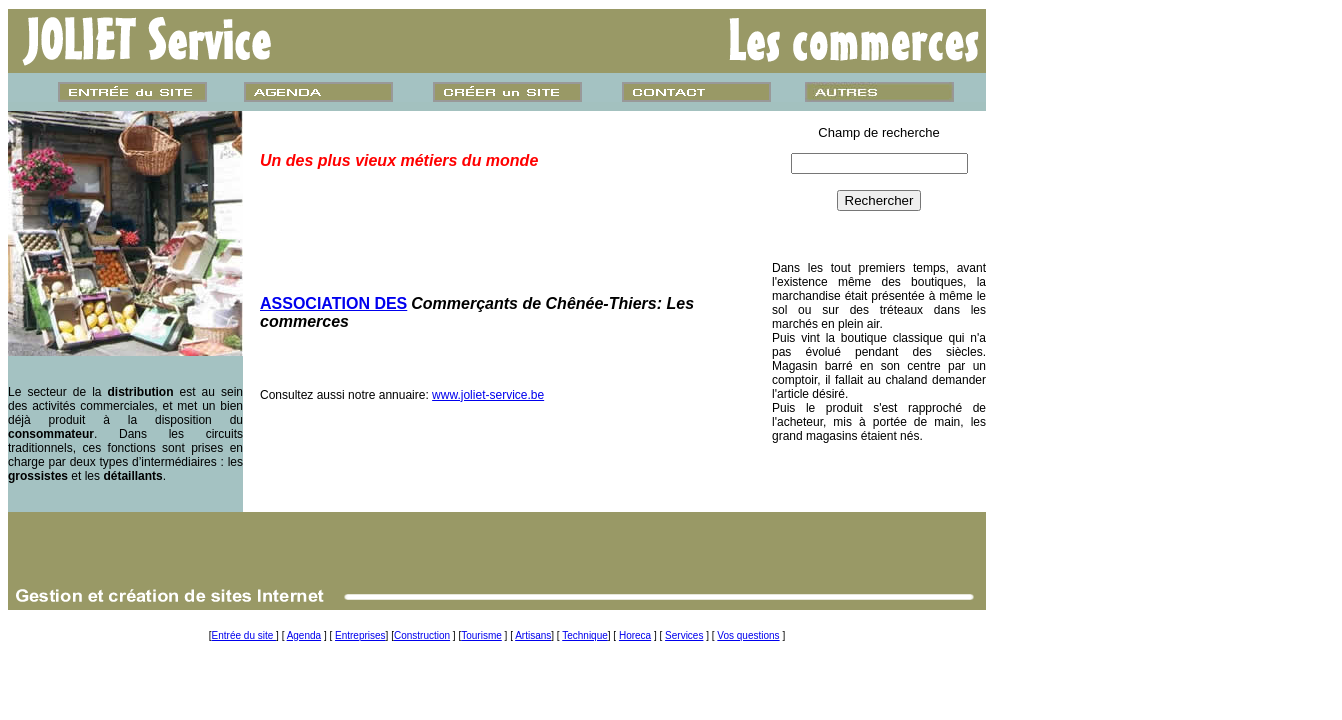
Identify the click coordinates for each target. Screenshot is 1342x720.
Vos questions (748, 635)
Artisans (533, 635)
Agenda (304, 635)
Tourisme (481, 635)
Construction (422, 635)
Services (684, 635)
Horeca (635, 635)
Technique (585, 635)
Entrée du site (244, 635)
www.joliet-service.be (488, 395)
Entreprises (360, 635)
